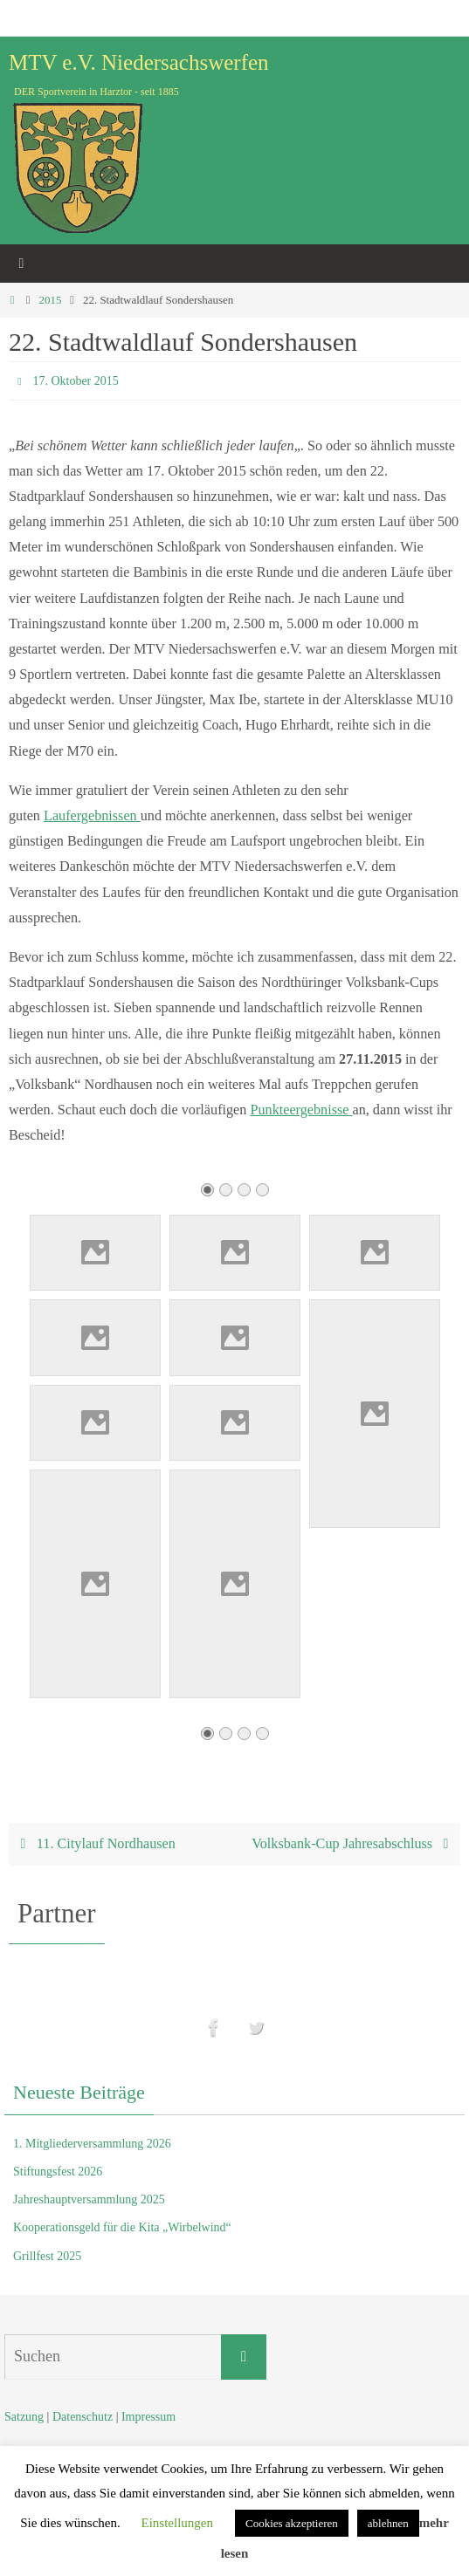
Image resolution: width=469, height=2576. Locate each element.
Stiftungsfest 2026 (57, 2171)
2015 (49, 299)
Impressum (148, 2416)
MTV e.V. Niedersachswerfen (139, 62)
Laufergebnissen (92, 816)
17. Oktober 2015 (75, 380)
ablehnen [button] (388, 2523)
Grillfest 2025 (47, 2256)
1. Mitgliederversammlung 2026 (92, 2143)
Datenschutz (82, 2416)
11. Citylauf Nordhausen (94, 1844)
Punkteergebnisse (301, 1110)
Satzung (24, 2416)
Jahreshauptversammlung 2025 (89, 2199)
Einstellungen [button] (177, 2523)
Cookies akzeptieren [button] (291, 2523)
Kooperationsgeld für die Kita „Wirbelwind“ (122, 2227)
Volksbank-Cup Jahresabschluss (354, 1844)
